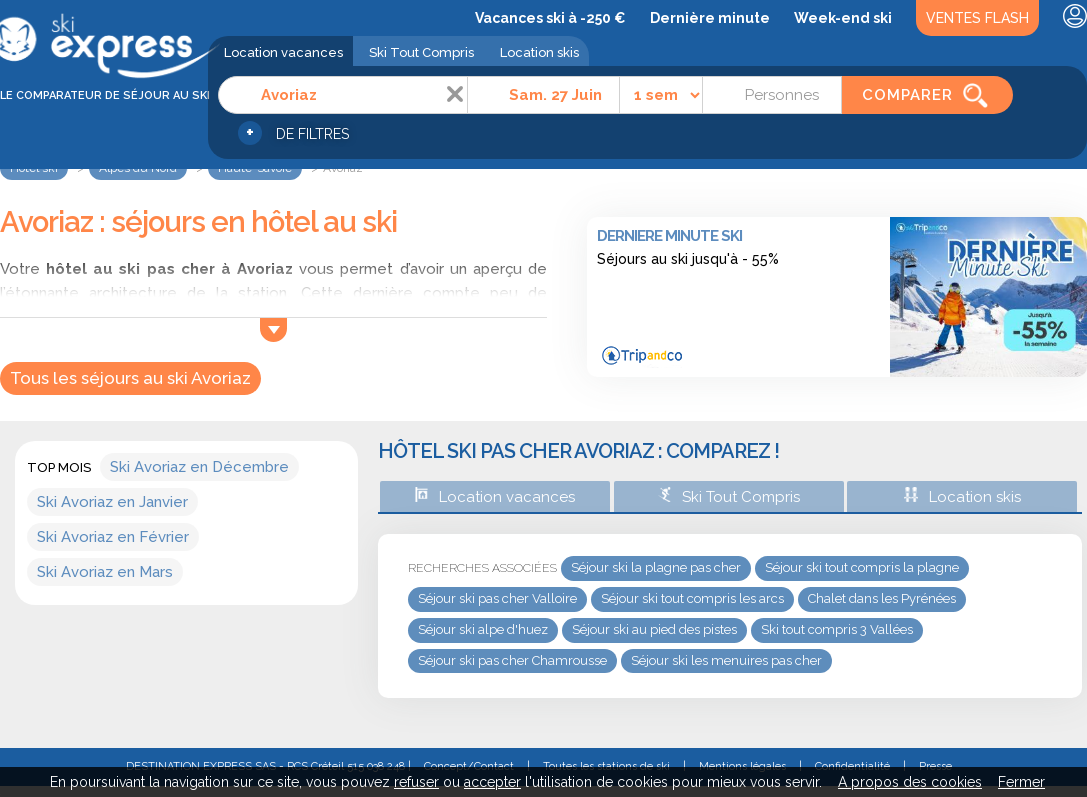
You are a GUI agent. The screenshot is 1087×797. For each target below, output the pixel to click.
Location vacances (283, 52)
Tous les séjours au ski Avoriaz (130, 378)
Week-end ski (843, 18)
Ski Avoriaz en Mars (105, 572)
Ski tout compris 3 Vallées (837, 629)
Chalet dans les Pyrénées (882, 598)
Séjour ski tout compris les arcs (692, 598)
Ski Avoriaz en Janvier (112, 502)
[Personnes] (772, 95)
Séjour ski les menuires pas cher (726, 660)
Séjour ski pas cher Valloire (497, 598)
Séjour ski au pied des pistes (654, 629)
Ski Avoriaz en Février (113, 537)
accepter (492, 782)
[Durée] (661, 95)
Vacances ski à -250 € (550, 18)
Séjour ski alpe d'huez (483, 629)
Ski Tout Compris (421, 52)
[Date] (543, 95)
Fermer (1021, 782)
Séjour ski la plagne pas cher (656, 567)
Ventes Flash (977, 18)
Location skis (539, 52)
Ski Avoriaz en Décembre (199, 467)
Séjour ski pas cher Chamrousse (512, 660)
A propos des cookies (910, 782)
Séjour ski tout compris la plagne (862, 567)
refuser (416, 782)
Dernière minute (710, 18)
